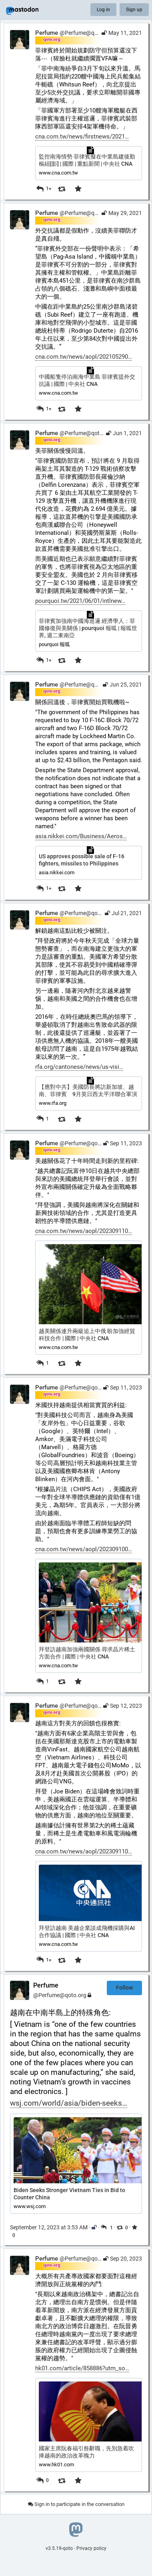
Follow (124, 1987)
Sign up (134, 9)
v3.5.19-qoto (59, 2548)
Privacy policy (91, 2548)
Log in (103, 9)
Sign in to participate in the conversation (76, 2504)
